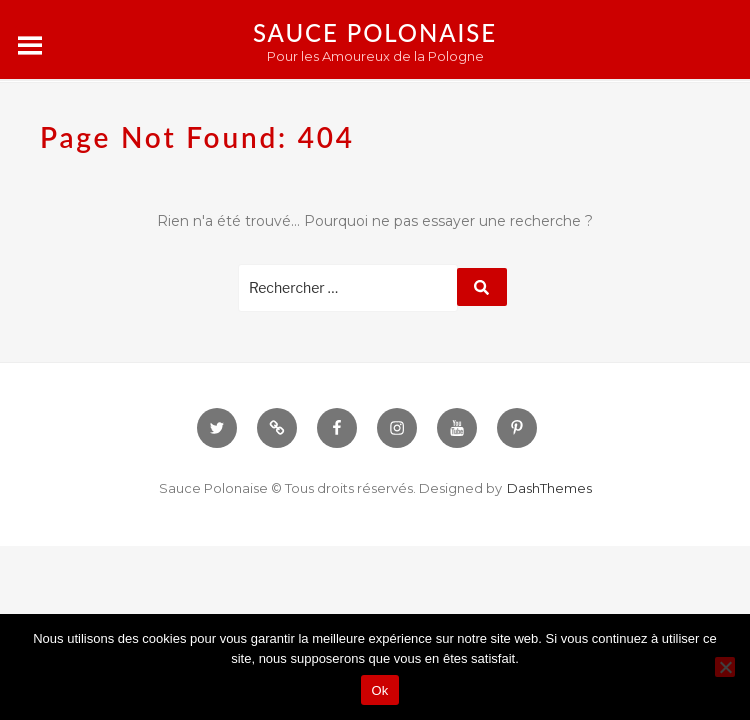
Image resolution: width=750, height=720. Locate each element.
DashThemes (549, 488)
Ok (379, 690)
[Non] (725, 667)
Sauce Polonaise (375, 32)
